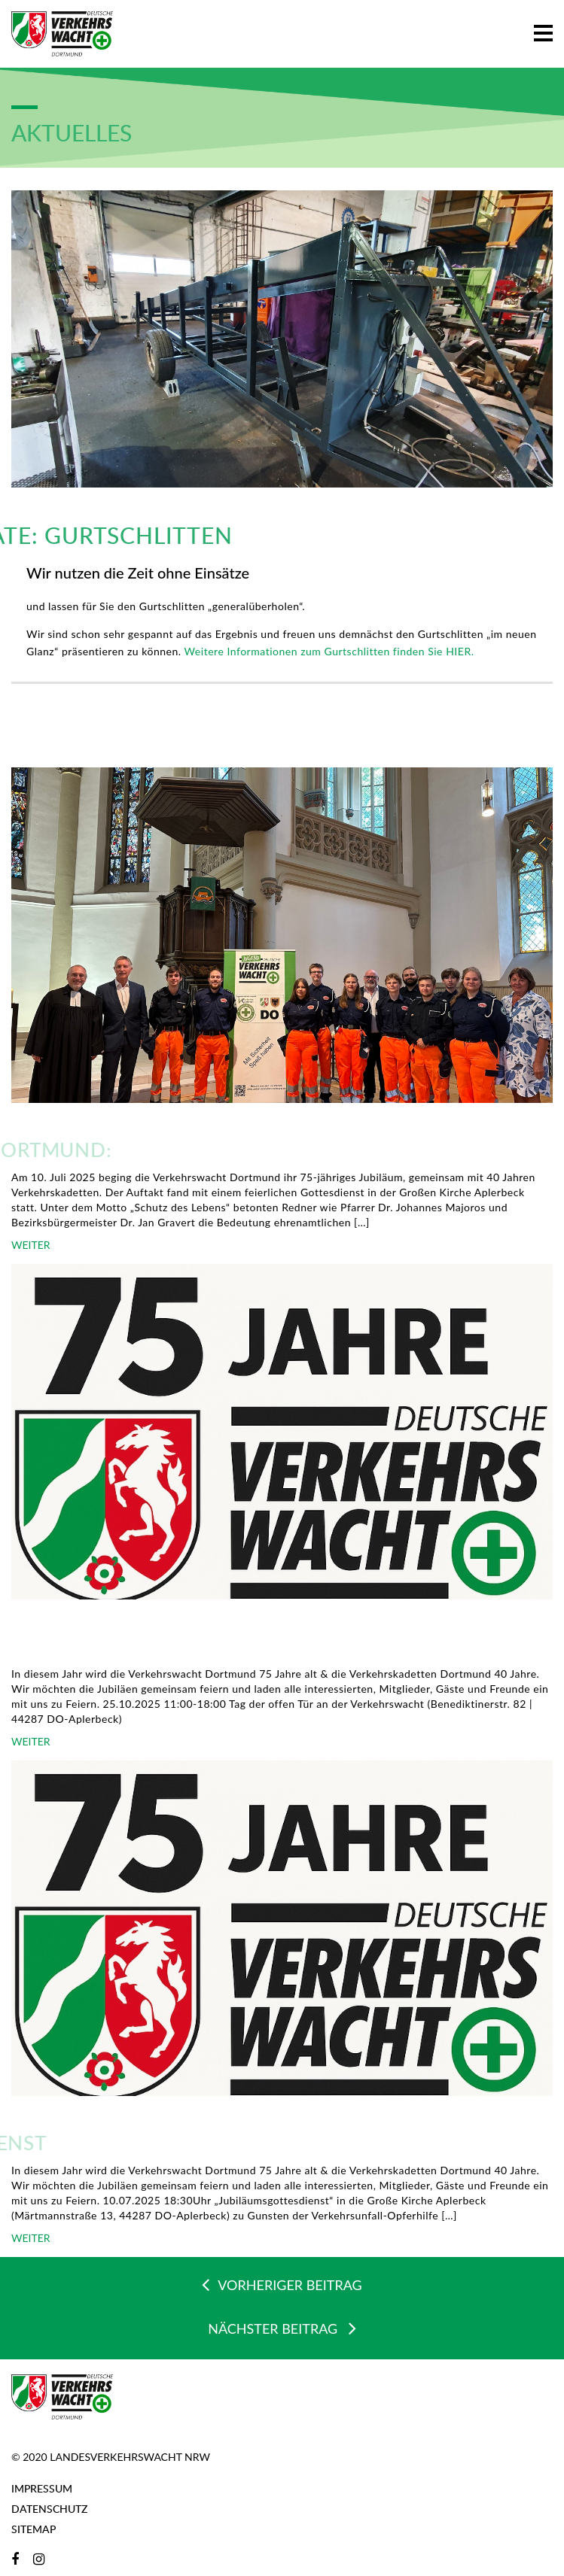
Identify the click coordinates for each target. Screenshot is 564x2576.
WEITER (30, 1244)
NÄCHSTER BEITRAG (282, 2327)
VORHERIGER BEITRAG (281, 2284)
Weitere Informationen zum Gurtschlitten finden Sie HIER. (327, 651)
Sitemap (33, 2529)
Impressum (41, 2488)
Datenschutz (49, 2509)
